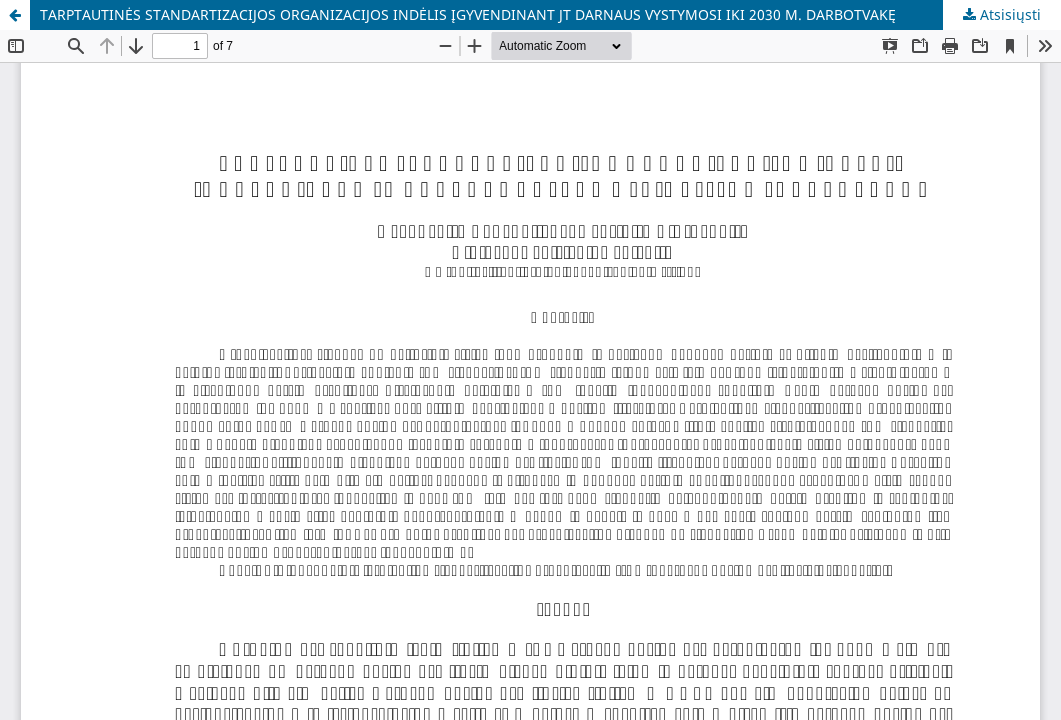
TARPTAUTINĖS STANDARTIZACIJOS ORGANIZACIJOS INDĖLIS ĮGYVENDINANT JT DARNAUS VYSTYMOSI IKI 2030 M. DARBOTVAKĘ (468, 14)
